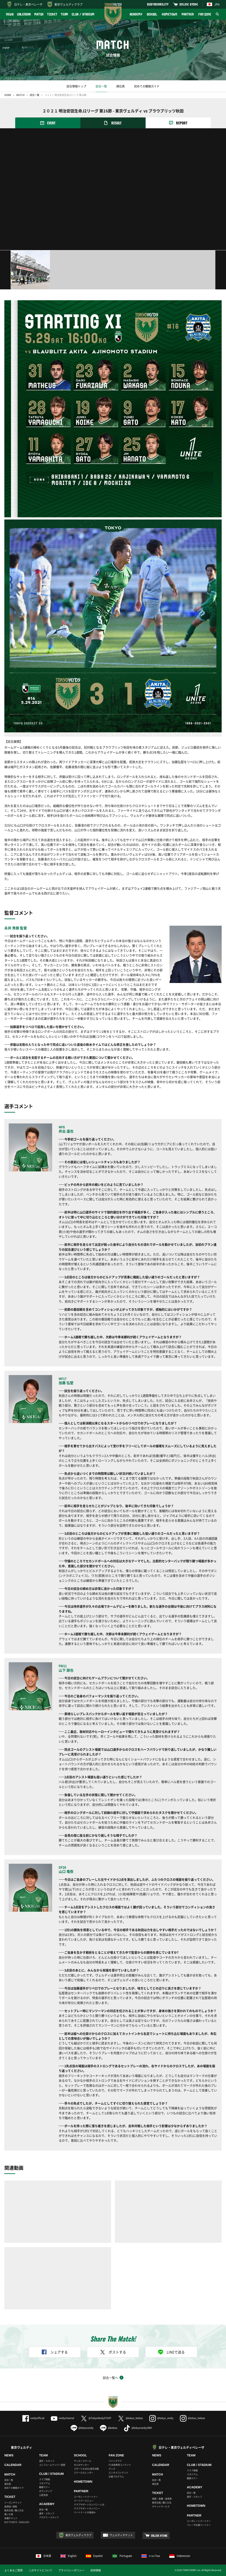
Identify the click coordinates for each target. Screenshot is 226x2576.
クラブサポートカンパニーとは (89, 2504)
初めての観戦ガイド (147, 86)
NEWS (10, 14)
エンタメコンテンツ (118, 2472)
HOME (7, 95)
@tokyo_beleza (130, 2418)
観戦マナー (44, 2487)
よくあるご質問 (13, 2570)
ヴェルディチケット (121, 2535)
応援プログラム (116, 2476)
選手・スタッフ (46, 2460)
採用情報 (95, 2570)
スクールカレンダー (83, 2472)
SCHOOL (152, 14)
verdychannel (62, 2418)
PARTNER (188, 14)
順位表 (120, 86)
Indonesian (179, 2556)
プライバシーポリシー (71, 2570)
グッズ (112, 2468)
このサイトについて (40, 2570)
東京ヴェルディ (21, 2447)
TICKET (52, 14)
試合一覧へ (110, 2377)
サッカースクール (82, 2460)
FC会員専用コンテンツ (120, 2464)
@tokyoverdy (82, 2428)
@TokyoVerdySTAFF (96, 2418)
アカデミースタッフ (49, 2517)
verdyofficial (33, 2418)
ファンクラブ (115, 2460)
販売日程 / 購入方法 (13, 2510)
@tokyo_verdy (161, 2418)
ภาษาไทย (150, 2556)
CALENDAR (24, 14)
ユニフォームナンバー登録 (52, 2464)
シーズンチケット (13, 2502)
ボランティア (45, 2491)
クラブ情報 (44, 2479)
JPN (213, 4)
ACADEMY (136, 14)
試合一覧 (101, 86)
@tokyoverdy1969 (138, 2428)
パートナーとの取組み (85, 2512)
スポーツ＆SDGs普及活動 (86, 2468)
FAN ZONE (204, 14)
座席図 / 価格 (10, 2506)
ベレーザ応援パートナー (199, 2525)
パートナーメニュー (83, 2500)
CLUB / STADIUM (83, 14)
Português (122, 2556)
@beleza (108, 2428)
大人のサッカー (81, 2464)
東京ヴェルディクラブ (68, 4)
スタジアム (44, 2483)
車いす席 (8, 2514)
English (68, 2556)
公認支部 (43, 2495)
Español (94, 2556)
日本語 (43, 2556)
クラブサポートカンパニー (87, 2508)
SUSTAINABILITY (158, 4)
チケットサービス (161, 2506)
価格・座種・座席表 (162, 2498)
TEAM (64, 14)
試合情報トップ (76, 86)
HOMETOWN (169, 14)
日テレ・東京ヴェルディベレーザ (181, 2447)
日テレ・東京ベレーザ (28, 4)
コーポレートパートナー (86, 2496)
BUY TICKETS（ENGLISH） (17, 2522)
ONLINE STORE (188, 4)
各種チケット (10, 2518)
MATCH (39, 14)
